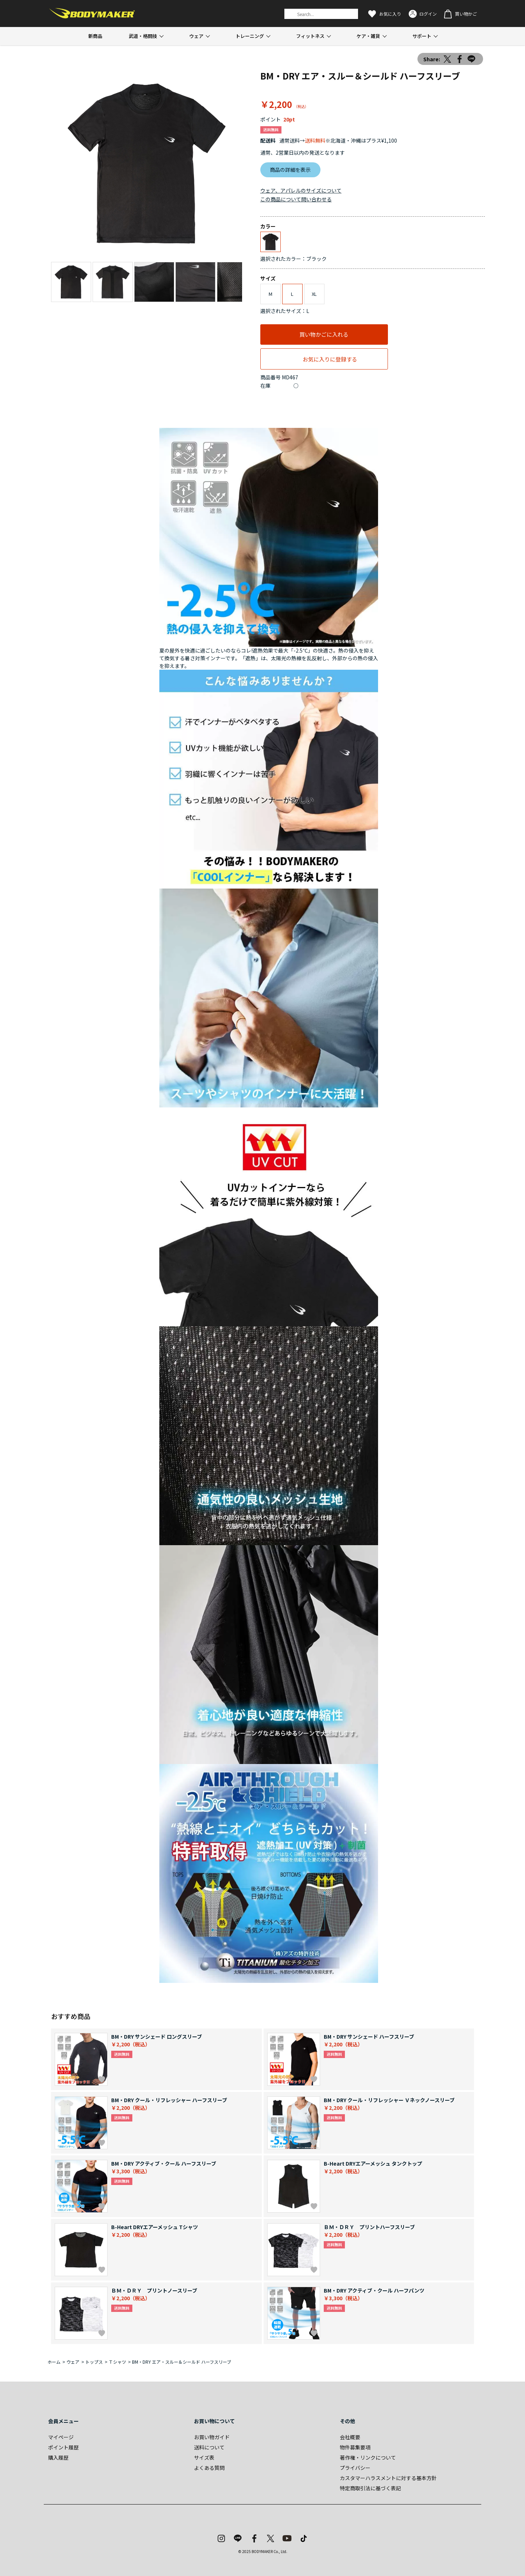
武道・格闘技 (143, 35)
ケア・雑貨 (368, 35)
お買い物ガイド (212, 2437)
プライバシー (355, 2467)
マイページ (61, 2437)
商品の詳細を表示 (290, 169)
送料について (209, 2447)
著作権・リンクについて (368, 2457)
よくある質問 (209, 2467)
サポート (421, 35)
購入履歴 (58, 2457)
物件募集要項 (355, 2447)
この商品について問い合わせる (296, 199)
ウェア (196, 35)
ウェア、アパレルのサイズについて (301, 190)
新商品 (95, 35)
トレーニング (250, 35)
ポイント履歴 (63, 2447)
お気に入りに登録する (330, 359)
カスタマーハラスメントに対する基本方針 (388, 2478)
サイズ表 (204, 2457)
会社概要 (350, 2437)
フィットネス (310, 35)
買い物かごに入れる (324, 334)
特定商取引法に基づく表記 (370, 2488)
